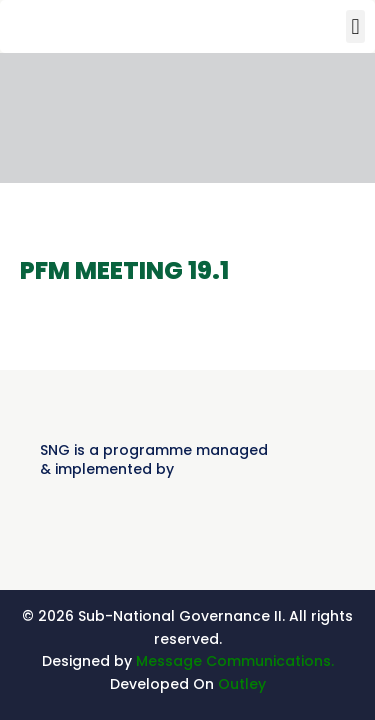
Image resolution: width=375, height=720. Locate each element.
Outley (242, 684)
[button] (355, 26)
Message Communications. (235, 661)
